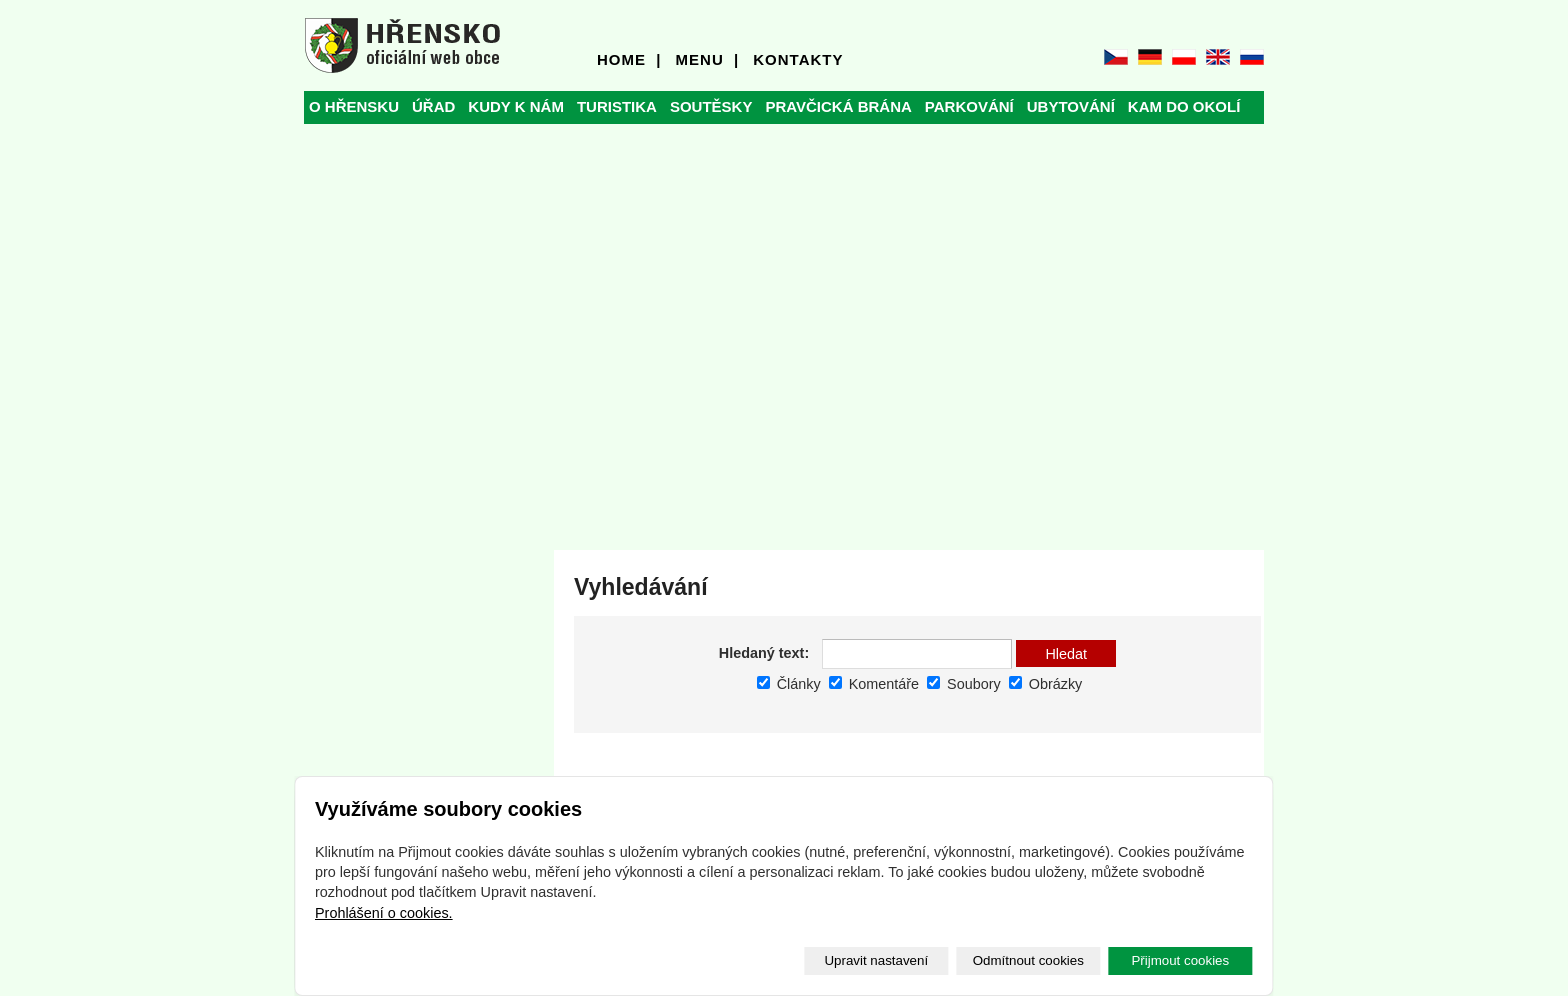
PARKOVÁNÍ (969, 106)
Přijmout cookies (1180, 960)
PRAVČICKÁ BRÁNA (838, 106)
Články (789, 684)
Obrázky (1046, 684)
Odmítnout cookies (1028, 960)
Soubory (964, 684)
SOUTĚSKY (711, 106)
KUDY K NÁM (516, 106)
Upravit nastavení (876, 960)
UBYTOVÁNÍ (1071, 106)
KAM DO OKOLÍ (1184, 106)
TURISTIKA (617, 106)
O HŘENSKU (354, 106)
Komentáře (874, 684)
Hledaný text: (764, 653)
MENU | (708, 59)
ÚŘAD (433, 106)
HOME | (629, 59)
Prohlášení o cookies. (384, 913)
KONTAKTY (798, 59)
